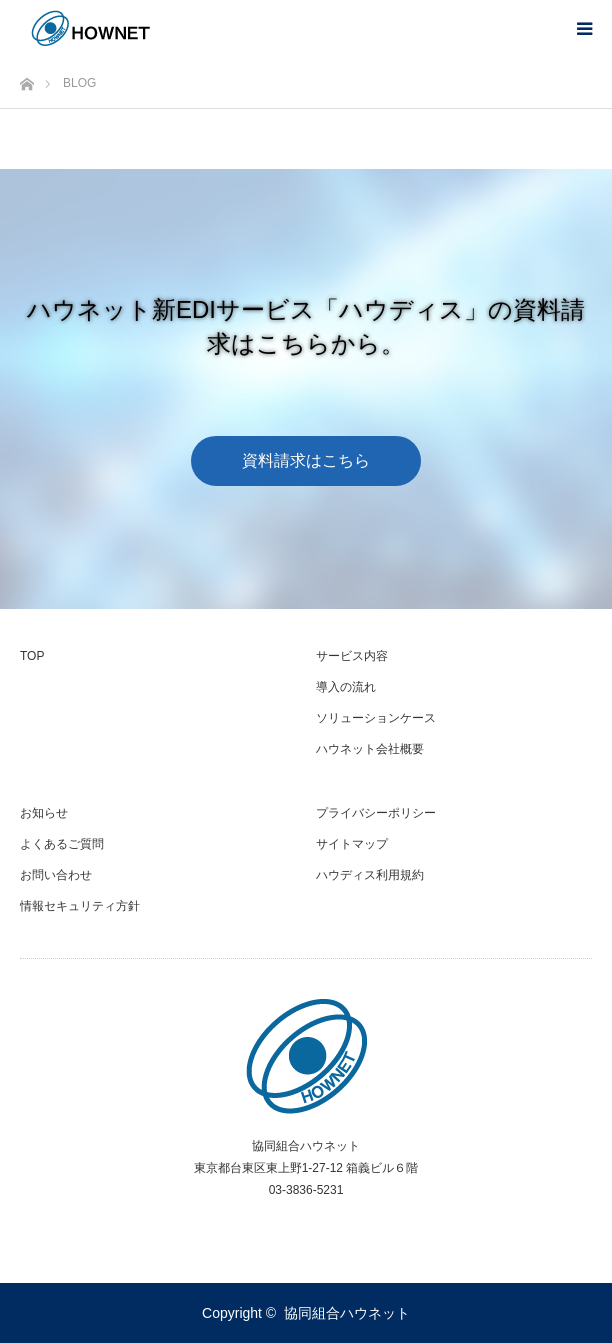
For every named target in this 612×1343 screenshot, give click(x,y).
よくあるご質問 (62, 844)
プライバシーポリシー (376, 813)
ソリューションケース (376, 718)
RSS (306, 1226)
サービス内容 (352, 656)
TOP (32, 656)
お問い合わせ (56, 875)
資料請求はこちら (306, 459)
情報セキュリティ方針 (80, 906)
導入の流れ (346, 687)
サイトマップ (352, 844)
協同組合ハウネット (347, 1313)
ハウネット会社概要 (370, 749)
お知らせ (44, 813)
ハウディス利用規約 (370, 875)
